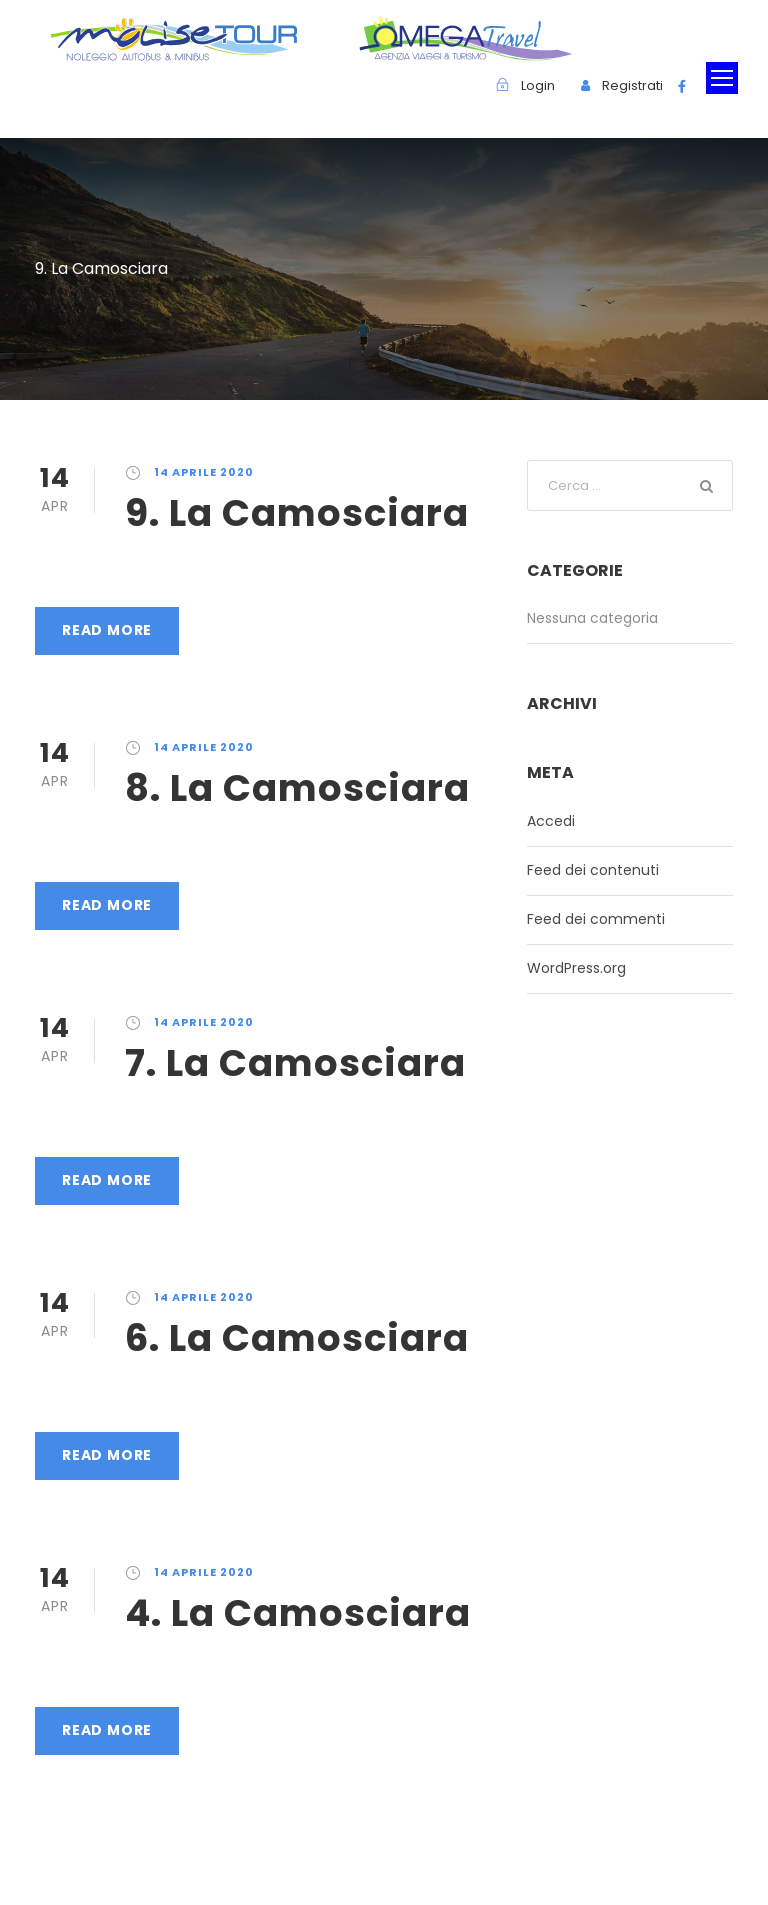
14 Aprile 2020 (204, 472)
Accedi (551, 821)
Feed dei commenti (596, 919)
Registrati (632, 85)
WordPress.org (576, 968)
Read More (107, 630)
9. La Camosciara (297, 513)
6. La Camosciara (297, 1338)
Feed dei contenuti (593, 870)
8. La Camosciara (297, 788)
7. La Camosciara (295, 1063)
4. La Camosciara (298, 1613)
